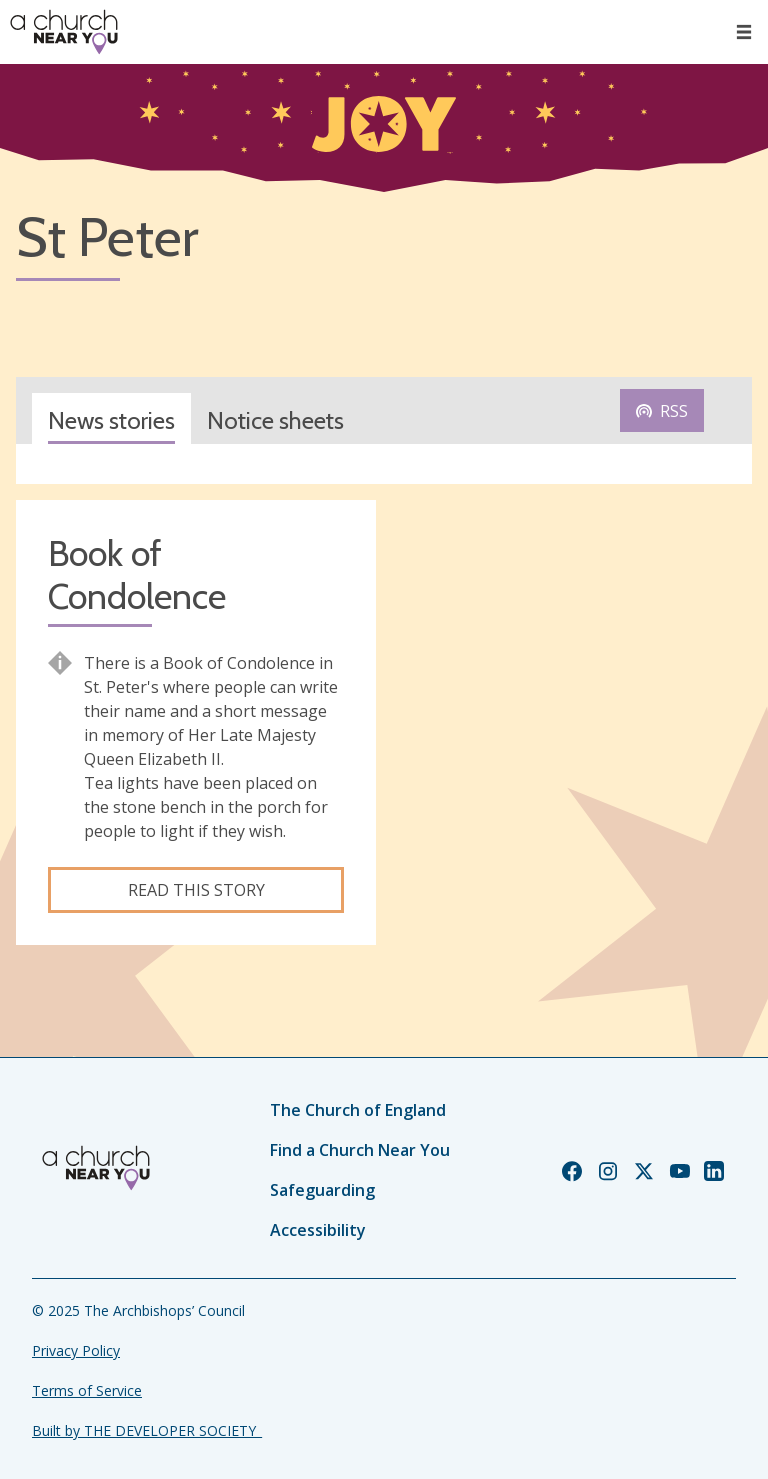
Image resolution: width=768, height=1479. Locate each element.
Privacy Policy (76, 1350)
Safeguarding (322, 1190)
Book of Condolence (137, 575)
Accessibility (318, 1230)
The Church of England (358, 1110)
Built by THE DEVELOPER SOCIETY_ (147, 1430)
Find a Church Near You (360, 1150)
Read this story (196, 890)
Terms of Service (87, 1390)
